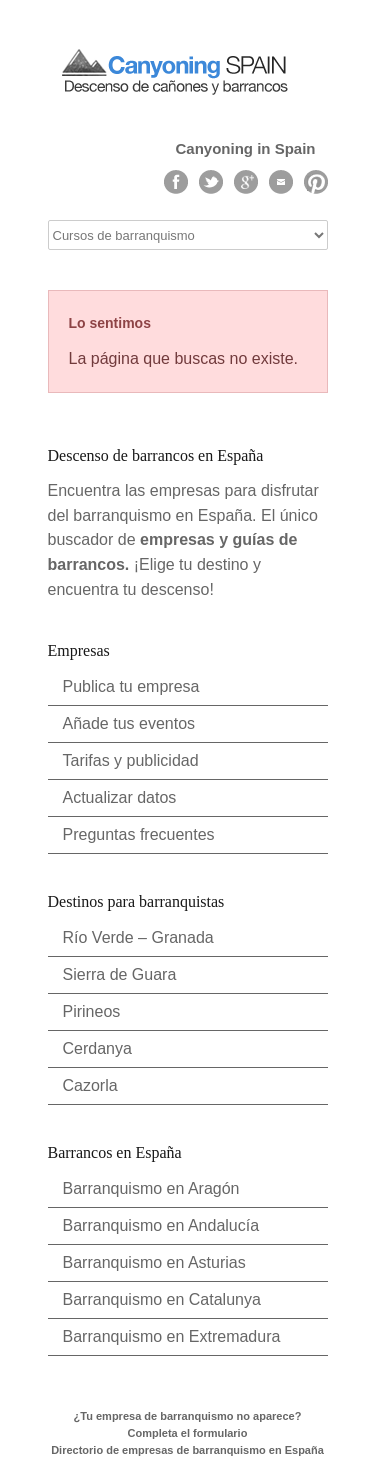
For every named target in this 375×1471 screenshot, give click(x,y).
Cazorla (90, 1085)
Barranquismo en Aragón (151, 1188)
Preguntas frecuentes (139, 834)
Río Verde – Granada (138, 937)
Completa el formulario (188, 1433)
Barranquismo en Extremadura (172, 1336)
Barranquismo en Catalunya (162, 1299)
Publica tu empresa (131, 686)
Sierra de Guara (120, 974)
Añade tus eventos (129, 723)
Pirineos (92, 1011)
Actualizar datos (120, 797)
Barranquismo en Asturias (154, 1262)
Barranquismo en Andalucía (161, 1225)
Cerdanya (97, 1048)
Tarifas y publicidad (131, 760)
